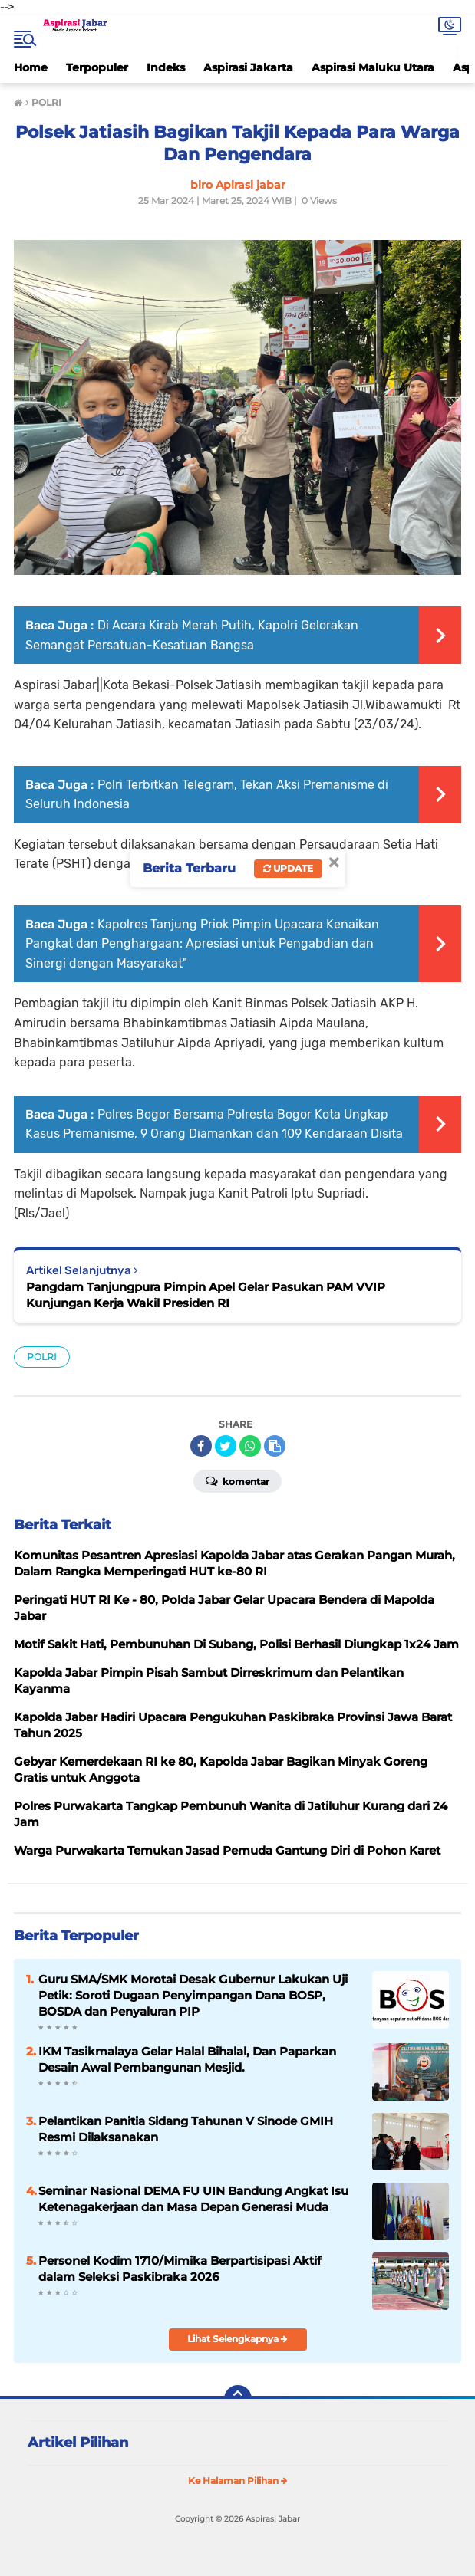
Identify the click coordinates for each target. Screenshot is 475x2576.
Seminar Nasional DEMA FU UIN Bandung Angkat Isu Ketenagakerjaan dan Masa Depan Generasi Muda (193, 2198)
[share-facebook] (201, 1446)
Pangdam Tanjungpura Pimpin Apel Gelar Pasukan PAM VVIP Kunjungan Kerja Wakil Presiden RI (205, 1295)
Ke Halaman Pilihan (238, 2480)
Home (31, 67)
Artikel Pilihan (78, 2442)
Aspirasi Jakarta (248, 67)
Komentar (237, 1480)
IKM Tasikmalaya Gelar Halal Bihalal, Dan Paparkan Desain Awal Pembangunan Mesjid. (187, 2059)
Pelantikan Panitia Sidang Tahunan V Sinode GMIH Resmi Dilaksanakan (185, 2129)
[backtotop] (238, 2399)
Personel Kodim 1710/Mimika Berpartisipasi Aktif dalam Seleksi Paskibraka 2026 (180, 2268)
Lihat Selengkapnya (237, 2338)
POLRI (42, 1356)
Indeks (166, 67)
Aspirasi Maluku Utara (373, 67)
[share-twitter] (225, 1446)
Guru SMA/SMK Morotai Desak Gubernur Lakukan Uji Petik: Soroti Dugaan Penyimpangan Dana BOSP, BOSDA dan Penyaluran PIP (193, 1995)
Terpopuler (97, 67)
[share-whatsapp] (250, 1446)
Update (288, 868)
